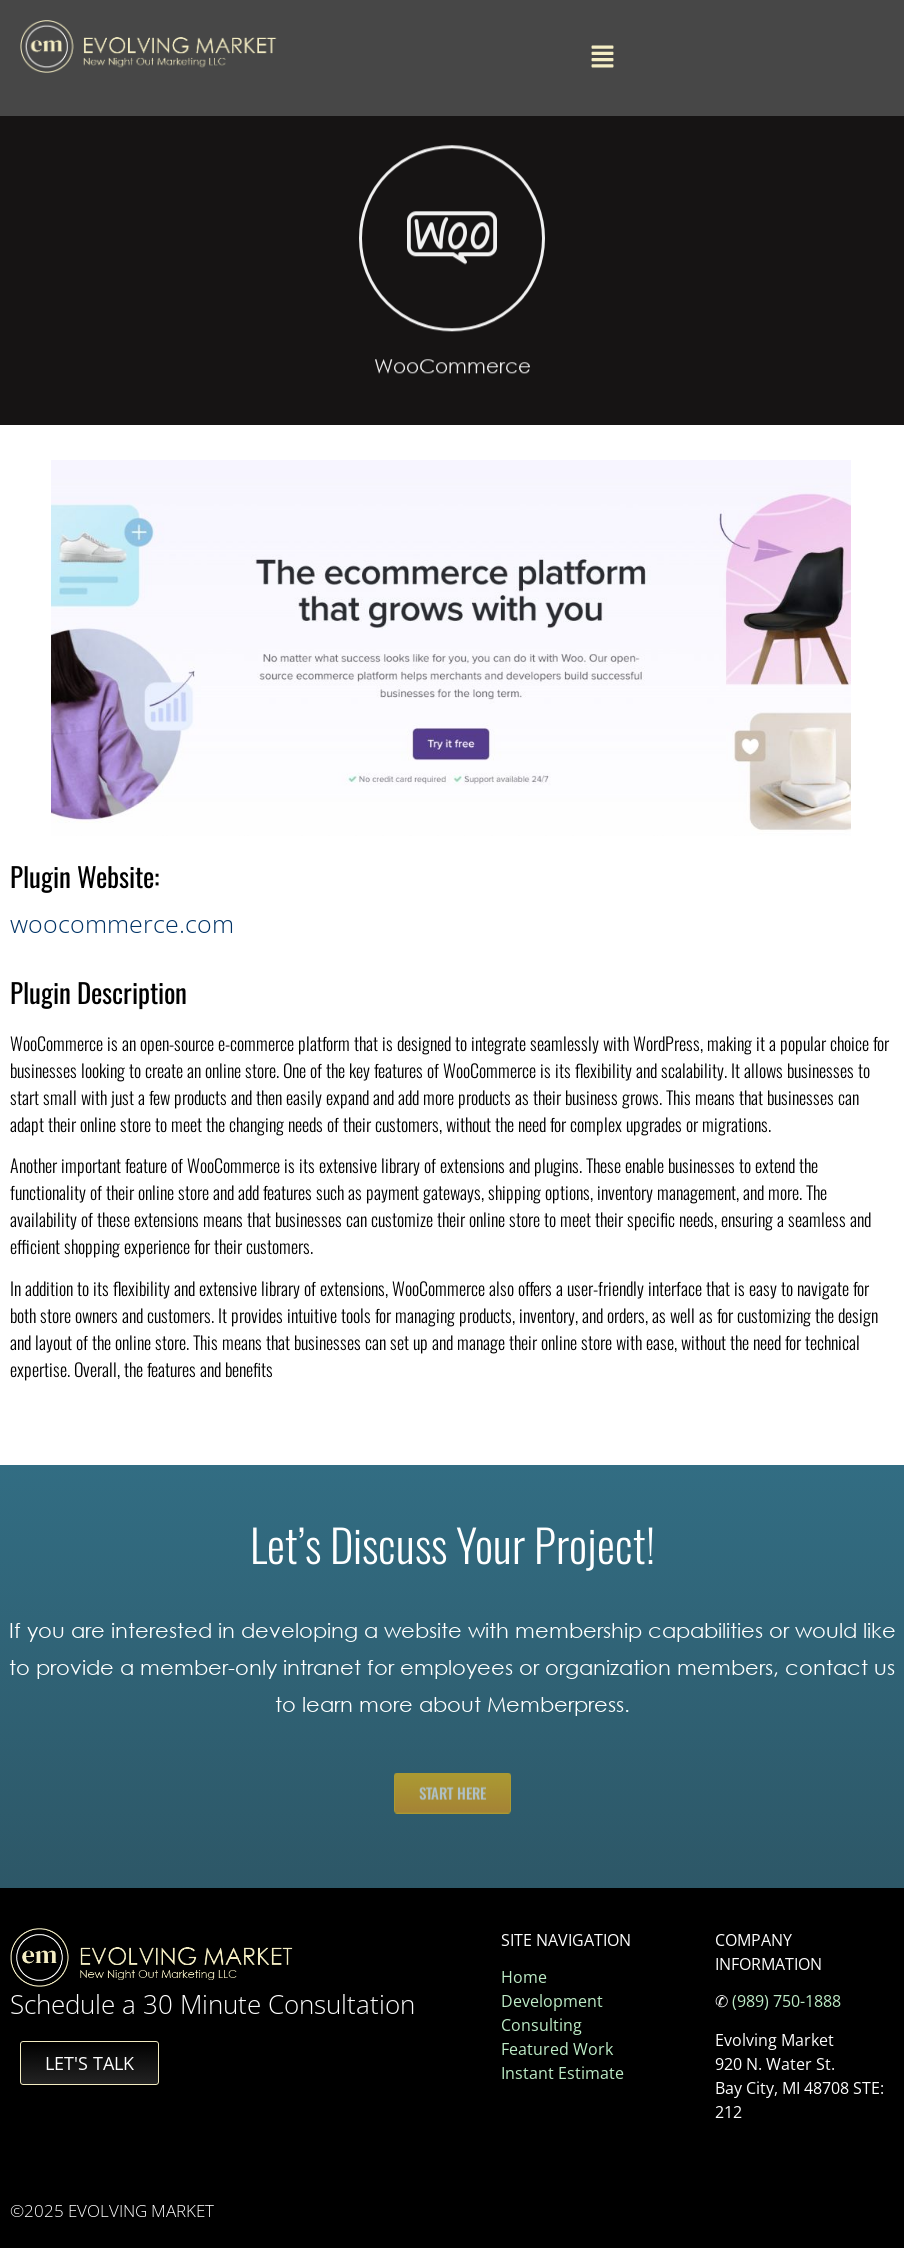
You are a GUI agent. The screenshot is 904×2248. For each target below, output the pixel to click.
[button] (602, 58)
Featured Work (557, 2049)
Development (552, 2001)
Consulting (541, 2025)
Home (524, 1977)
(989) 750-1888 (786, 2001)
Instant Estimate (562, 2073)
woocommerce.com (122, 923)
